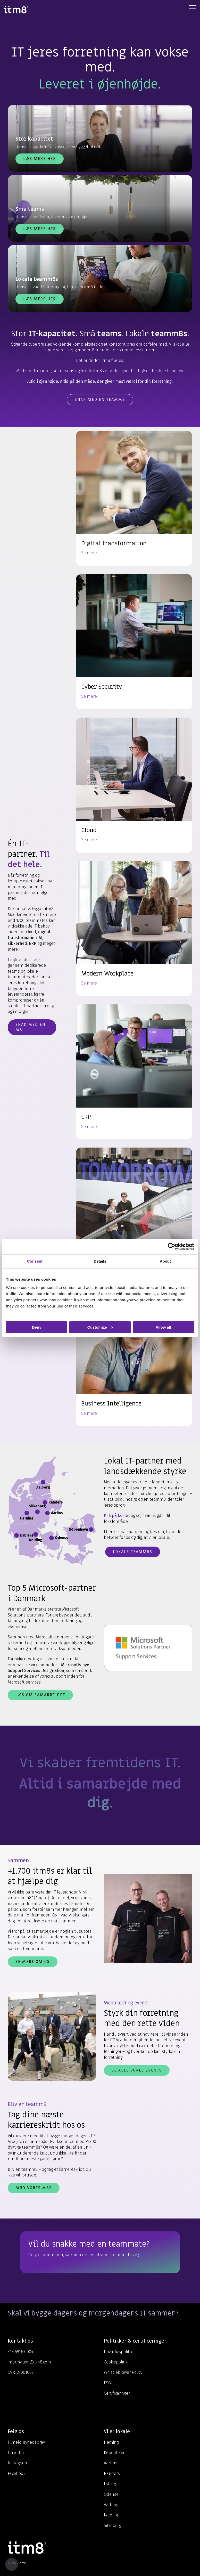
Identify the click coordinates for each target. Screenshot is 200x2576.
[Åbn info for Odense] (51, 1537)
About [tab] (165, 1261)
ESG (107, 2382)
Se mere (89, 552)
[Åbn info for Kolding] (35, 1534)
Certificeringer (117, 2393)
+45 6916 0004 (20, 2351)
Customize (100, 1327)
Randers (112, 2473)
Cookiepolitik (115, 2362)
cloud (31, 931)
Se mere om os (32, 1961)
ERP (32, 943)
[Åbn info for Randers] (45, 1502)
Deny (36, 1327)
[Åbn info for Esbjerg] (16, 1535)
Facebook (16, 2473)
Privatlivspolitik (118, 2351)
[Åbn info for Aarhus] (47, 1513)
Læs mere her (39, 158)
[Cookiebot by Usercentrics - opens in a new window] (171, 1246)
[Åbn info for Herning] (26, 1513)
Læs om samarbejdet (40, 1694)
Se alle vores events (137, 2070)
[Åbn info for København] (91, 1529)
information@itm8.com (29, 2362)
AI (40, 937)
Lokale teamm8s (132, 1551)
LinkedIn (16, 2452)
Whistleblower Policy (123, 2372)
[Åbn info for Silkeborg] (37, 1511)
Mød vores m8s (33, 2187)
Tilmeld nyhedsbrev (26, 2442)
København (115, 2452)
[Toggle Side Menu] (192, 8)
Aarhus (110, 2462)
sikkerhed (17, 943)
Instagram (17, 2462)
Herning (111, 2442)
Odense (111, 2494)
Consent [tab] (35, 1261)
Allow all (163, 1327)
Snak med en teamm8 (100, 399)
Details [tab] (100, 1261)
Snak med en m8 (30, 1027)
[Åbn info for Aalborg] (43, 1482)
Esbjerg (110, 2483)
